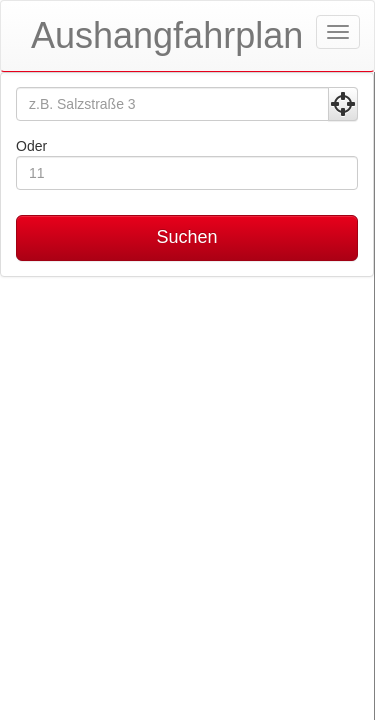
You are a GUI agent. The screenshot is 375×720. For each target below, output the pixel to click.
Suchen (186, 237)
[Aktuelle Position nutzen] (343, 104)
